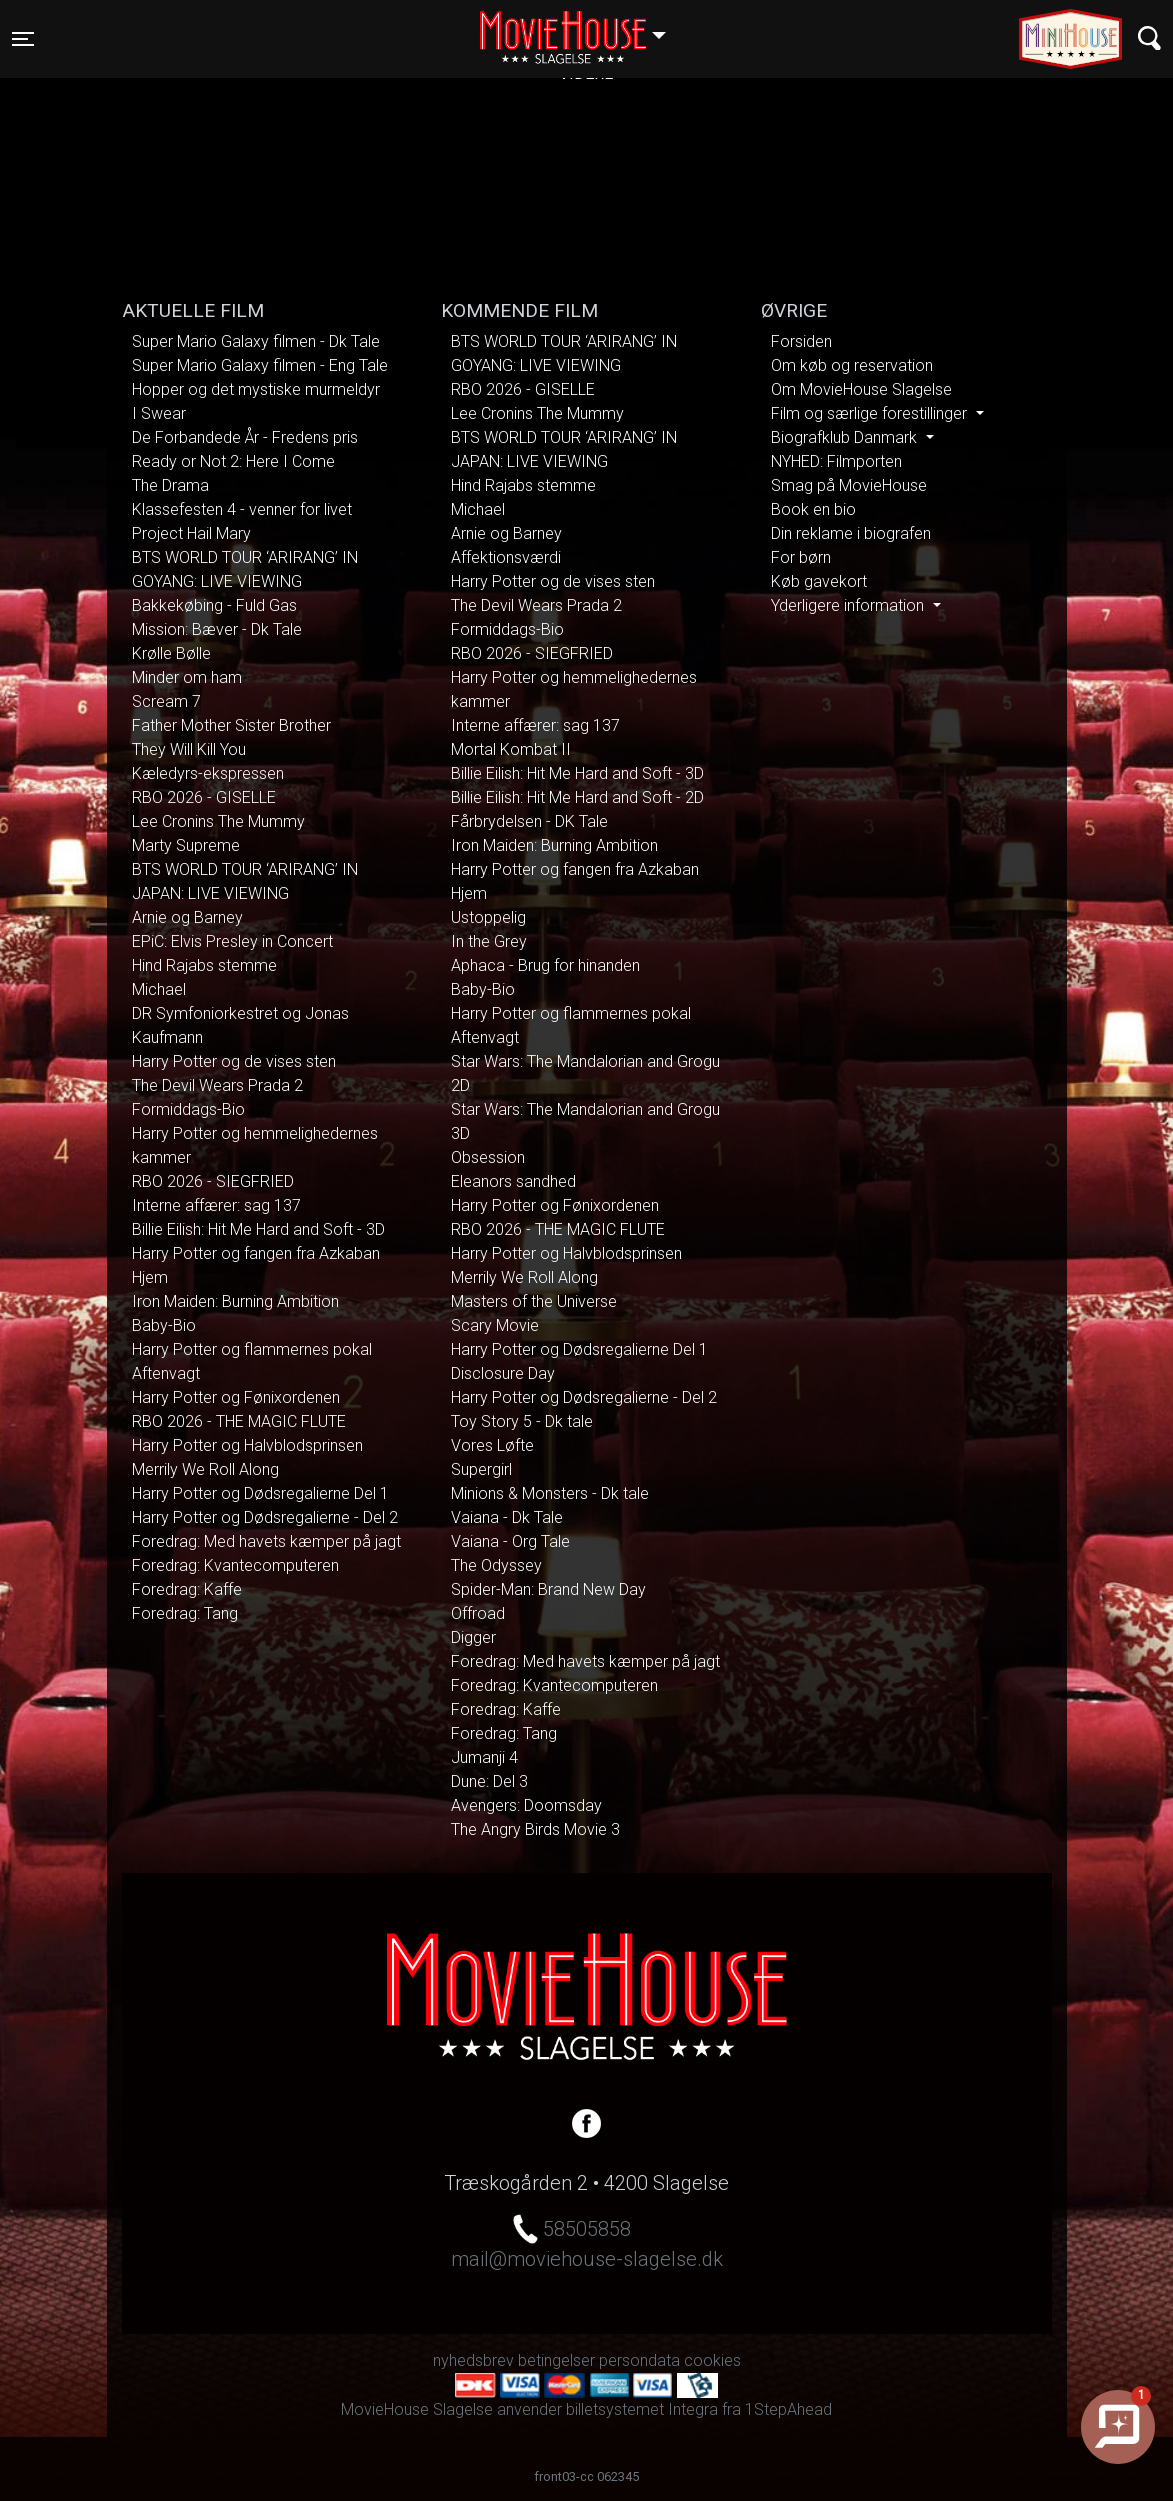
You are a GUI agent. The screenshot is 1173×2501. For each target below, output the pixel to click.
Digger (473, 1637)
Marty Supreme (186, 845)
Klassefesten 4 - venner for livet (242, 509)
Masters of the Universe (534, 1301)
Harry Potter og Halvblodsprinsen (247, 1445)
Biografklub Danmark (846, 437)
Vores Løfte (492, 1445)
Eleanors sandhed (513, 1181)
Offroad (478, 1613)
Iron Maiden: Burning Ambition (235, 1301)
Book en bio (813, 509)
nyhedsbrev (473, 2360)
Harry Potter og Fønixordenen (236, 1397)
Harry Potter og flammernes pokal (252, 1349)
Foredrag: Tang (185, 1613)
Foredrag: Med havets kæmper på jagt (266, 1541)
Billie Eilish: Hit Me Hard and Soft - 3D (258, 1229)
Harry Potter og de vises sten (234, 1061)
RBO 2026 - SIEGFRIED (213, 1181)
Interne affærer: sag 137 (216, 1205)
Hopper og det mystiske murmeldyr (256, 389)
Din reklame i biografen (851, 533)
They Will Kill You (189, 749)
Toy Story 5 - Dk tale (522, 1421)
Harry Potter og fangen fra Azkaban (256, 1253)
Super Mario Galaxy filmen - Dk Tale (256, 341)
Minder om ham (187, 677)
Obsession (488, 1157)
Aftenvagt (166, 1373)
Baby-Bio (164, 1325)
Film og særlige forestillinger (871, 413)
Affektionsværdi (506, 557)
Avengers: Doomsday (526, 1805)
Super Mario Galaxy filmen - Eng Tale (260, 365)
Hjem (150, 1277)
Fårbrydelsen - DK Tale (529, 821)
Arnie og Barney (187, 917)
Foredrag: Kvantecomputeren (235, 1565)
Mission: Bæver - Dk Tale (217, 629)
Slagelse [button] (582, 27)
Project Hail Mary (191, 533)
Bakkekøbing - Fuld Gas (214, 605)
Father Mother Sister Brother (231, 725)
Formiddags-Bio (188, 1109)
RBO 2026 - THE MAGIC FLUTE (239, 1421)
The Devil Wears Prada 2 (217, 1085)
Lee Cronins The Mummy (218, 821)
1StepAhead (788, 2409)
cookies (712, 2360)
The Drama (170, 485)
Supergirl (481, 1469)
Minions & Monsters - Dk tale (550, 1493)
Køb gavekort (819, 581)
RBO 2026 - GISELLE (204, 797)
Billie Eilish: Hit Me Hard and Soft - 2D (577, 797)
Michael (159, 989)
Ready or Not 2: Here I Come (233, 461)
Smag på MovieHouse (849, 485)
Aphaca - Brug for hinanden (545, 965)
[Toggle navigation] (23, 39)
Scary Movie (495, 1325)
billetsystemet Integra (642, 2409)
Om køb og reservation (852, 365)
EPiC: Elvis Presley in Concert (232, 941)
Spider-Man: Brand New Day (548, 1589)
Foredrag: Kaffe (187, 1589)
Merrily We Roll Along (205, 1469)
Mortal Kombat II (511, 749)
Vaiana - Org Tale (510, 1541)
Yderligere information (849, 605)
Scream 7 (166, 701)
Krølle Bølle (171, 653)
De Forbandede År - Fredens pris (245, 437)
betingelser (556, 2360)
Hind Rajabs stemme (204, 965)
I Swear (159, 413)
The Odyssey (496, 1565)
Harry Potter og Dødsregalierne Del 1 (260, 1493)
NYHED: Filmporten (836, 461)
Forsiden (801, 341)
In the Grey (489, 941)
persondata (639, 2360)
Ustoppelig (488, 917)
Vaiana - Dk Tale (507, 1517)
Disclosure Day (503, 1373)
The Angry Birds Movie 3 (535, 1829)
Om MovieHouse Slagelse (861, 389)
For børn (801, 557)
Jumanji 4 (484, 1757)
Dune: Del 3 (489, 1781)
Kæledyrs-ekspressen (208, 773)
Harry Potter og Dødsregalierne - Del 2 (265, 1517)
